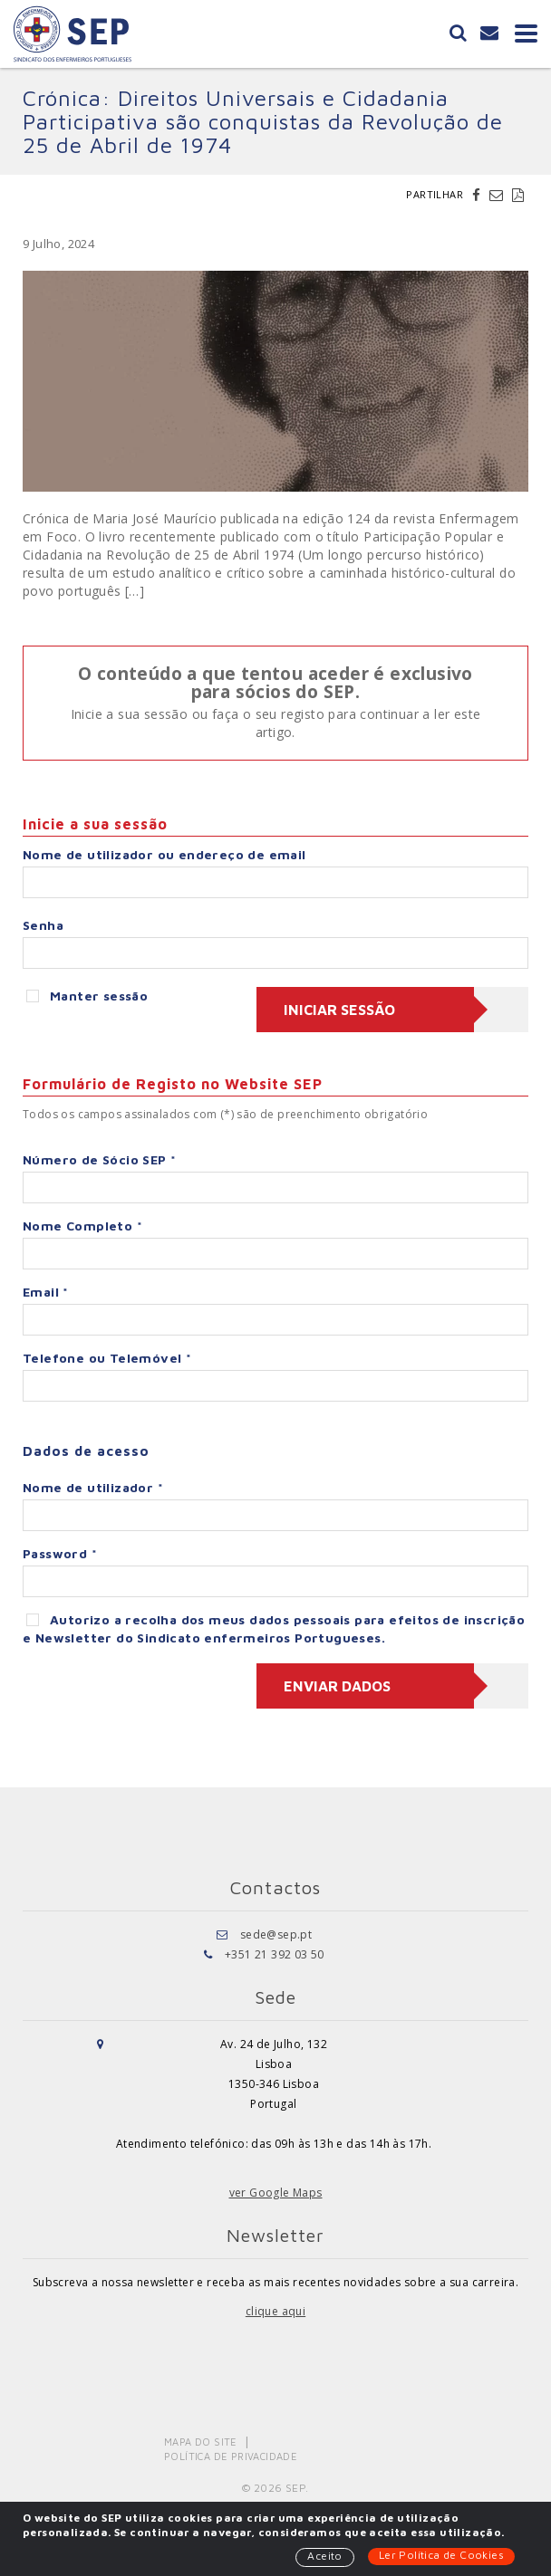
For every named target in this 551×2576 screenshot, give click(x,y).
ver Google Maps (276, 2192)
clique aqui (275, 2311)
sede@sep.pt (276, 1934)
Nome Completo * (82, 1225)
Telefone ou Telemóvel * (107, 1357)
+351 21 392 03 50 (274, 1954)
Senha (43, 925)
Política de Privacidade (230, 2456)
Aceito (324, 2555)
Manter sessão (87, 995)
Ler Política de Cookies (441, 2555)
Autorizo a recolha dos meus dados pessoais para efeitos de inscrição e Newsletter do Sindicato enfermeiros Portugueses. (274, 1628)
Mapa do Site (200, 2441)
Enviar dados (337, 1686)
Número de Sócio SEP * (99, 1159)
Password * (60, 1553)
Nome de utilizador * (93, 1487)
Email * (46, 1291)
